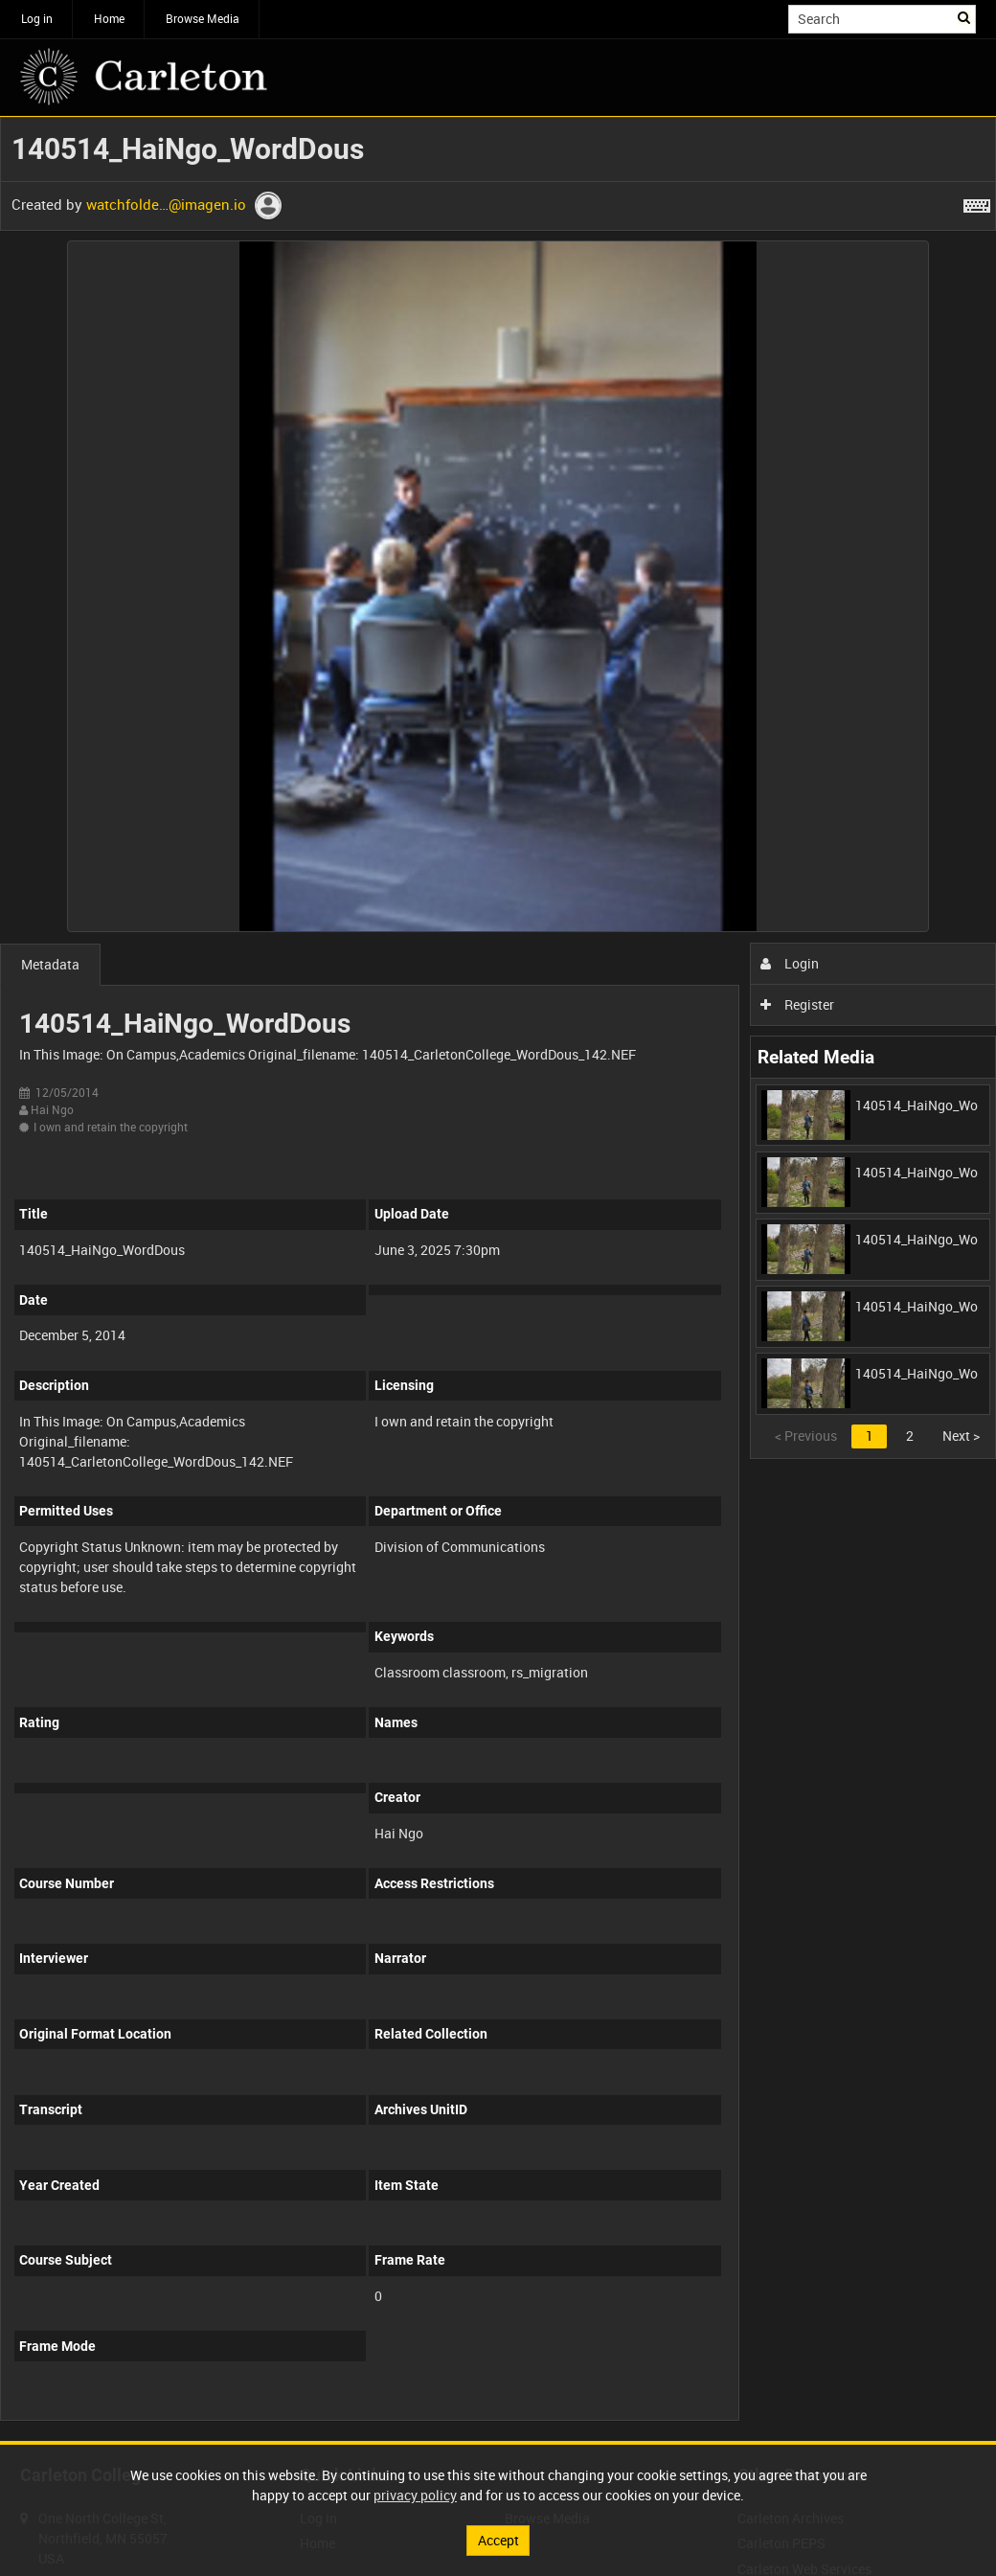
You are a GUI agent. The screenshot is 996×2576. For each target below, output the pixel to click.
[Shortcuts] (976, 202)
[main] (498, 1279)
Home (109, 18)
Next (961, 1435)
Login (789, 963)
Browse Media (202, 18)
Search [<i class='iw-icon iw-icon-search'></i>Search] (965, 17)
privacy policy (415, 2495)
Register (797, 1004)
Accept (498, 2540)
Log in (37, 18)
